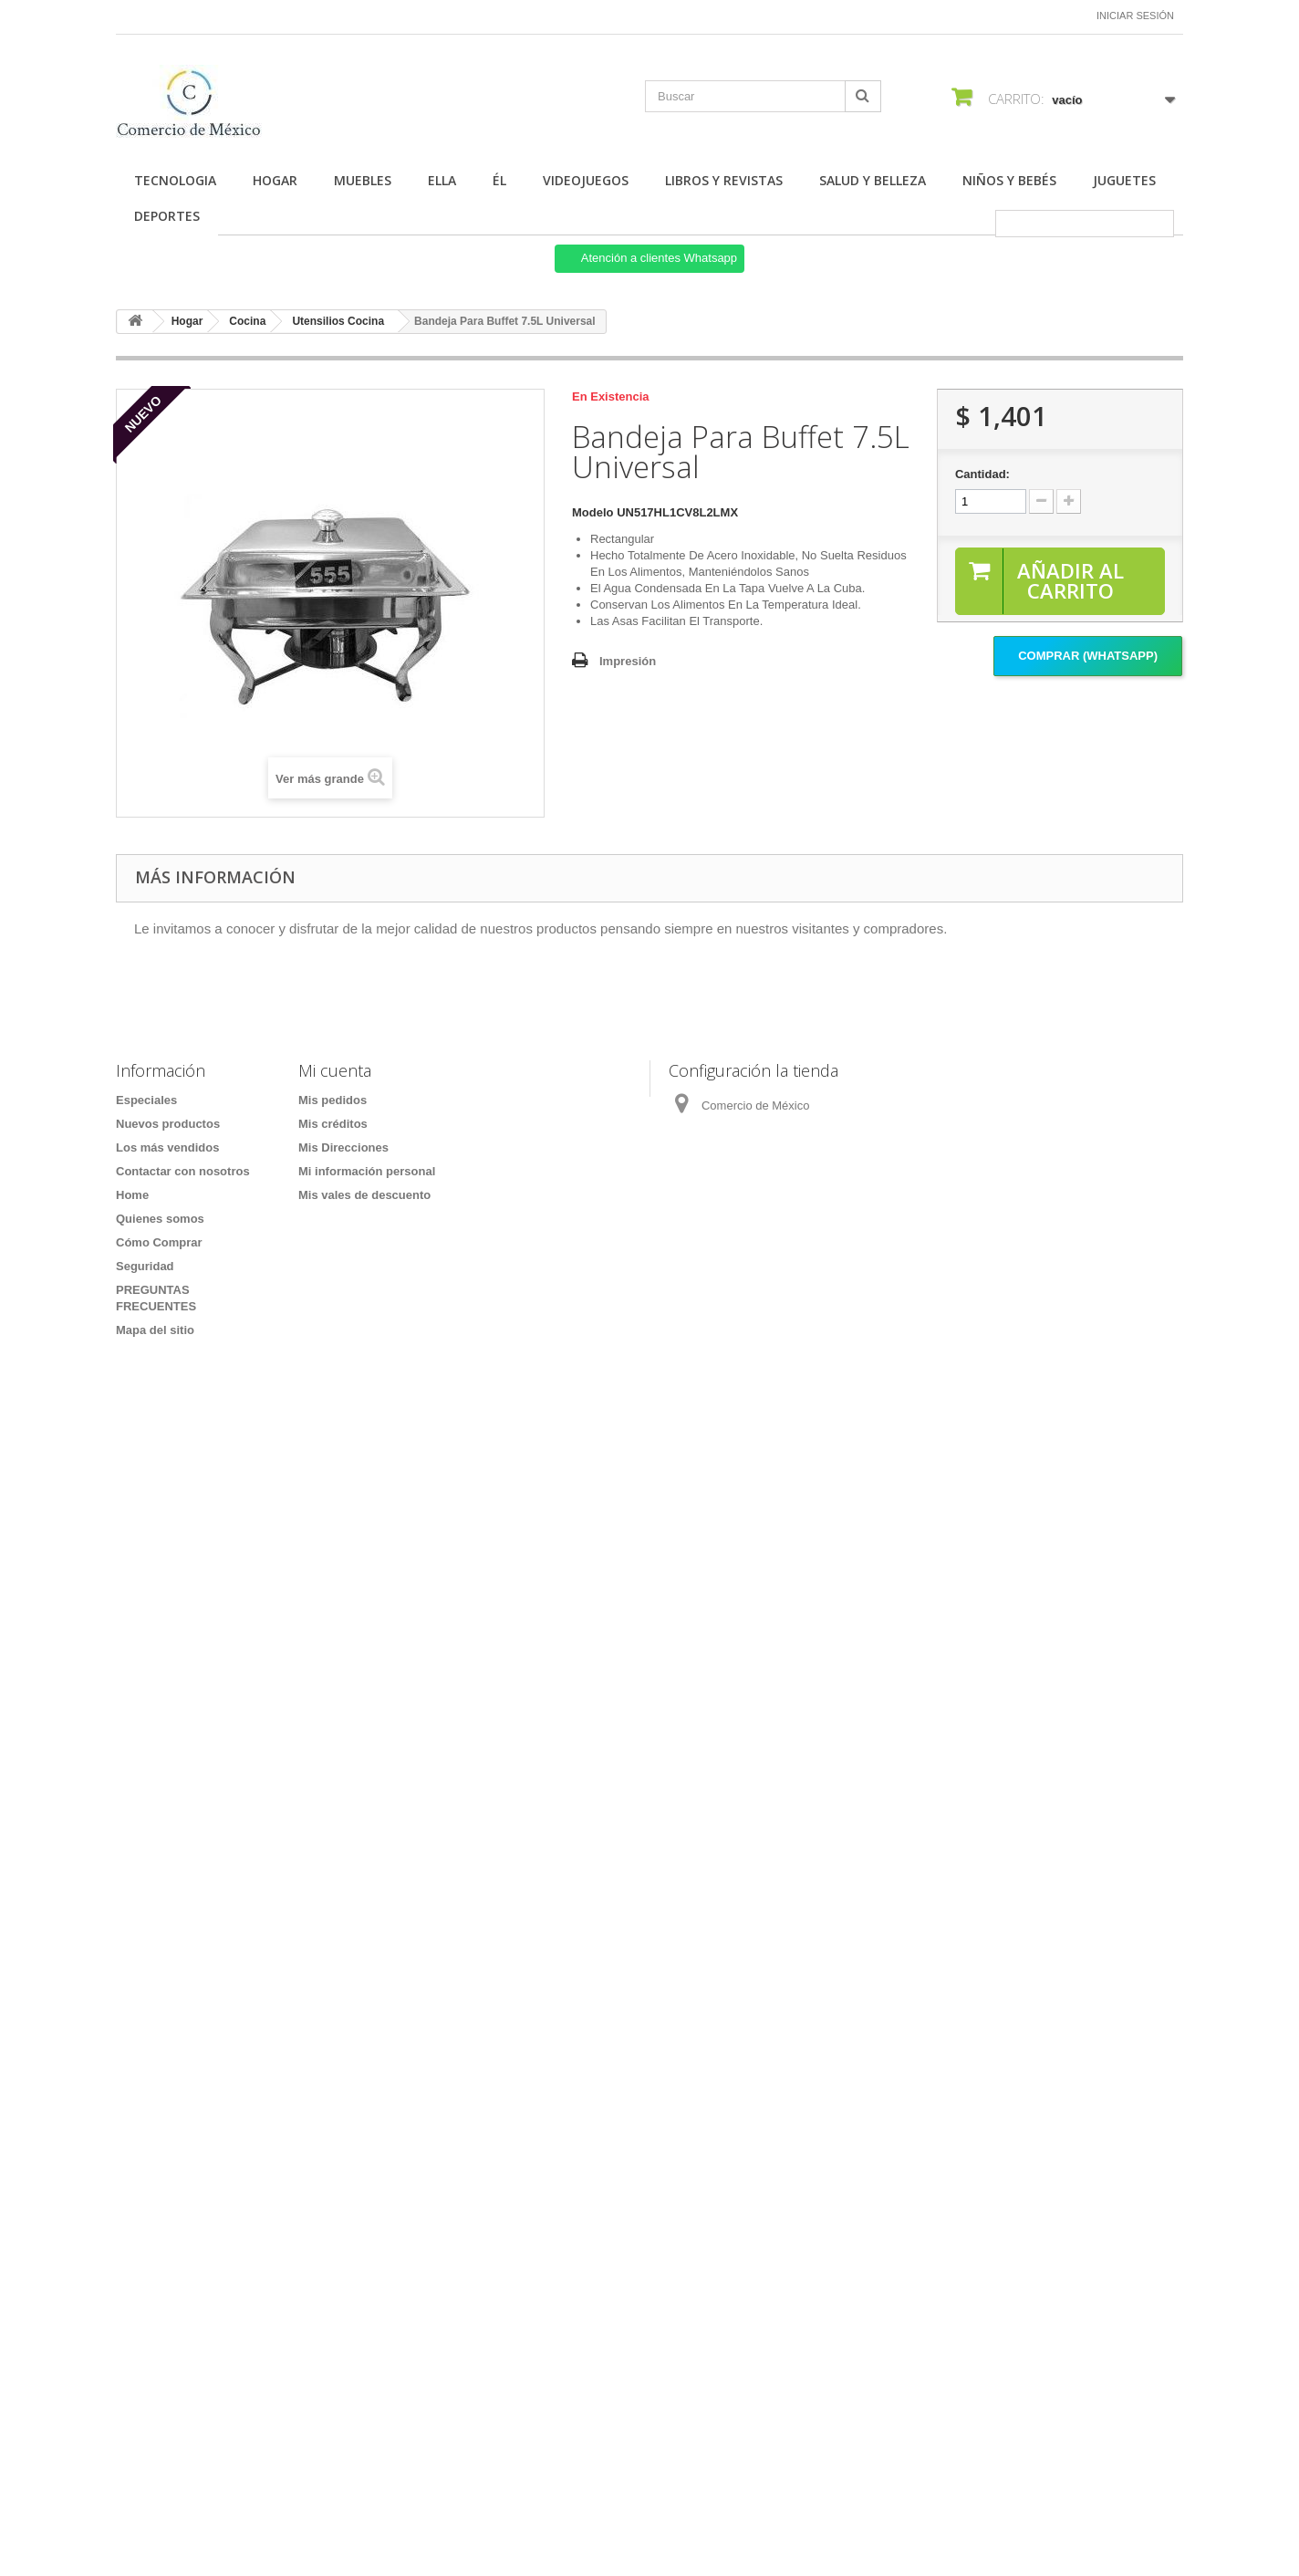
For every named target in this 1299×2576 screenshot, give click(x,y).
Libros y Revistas (724, 180)
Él (499, 180)
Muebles (362, 180)
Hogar (275, 180)
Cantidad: (982, 474)
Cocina (247, 321)
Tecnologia (175, 180)
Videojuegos (586, 180)
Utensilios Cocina (338, 321)
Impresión (627, 661)
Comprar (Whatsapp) (1088, 655)
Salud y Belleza (872, 180)
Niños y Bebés (1009, 180)
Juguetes (1124, 180)
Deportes (167, 215)
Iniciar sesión (1135, 15)
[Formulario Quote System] (649, 1917)
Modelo (593, 512)
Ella (442, 180)
